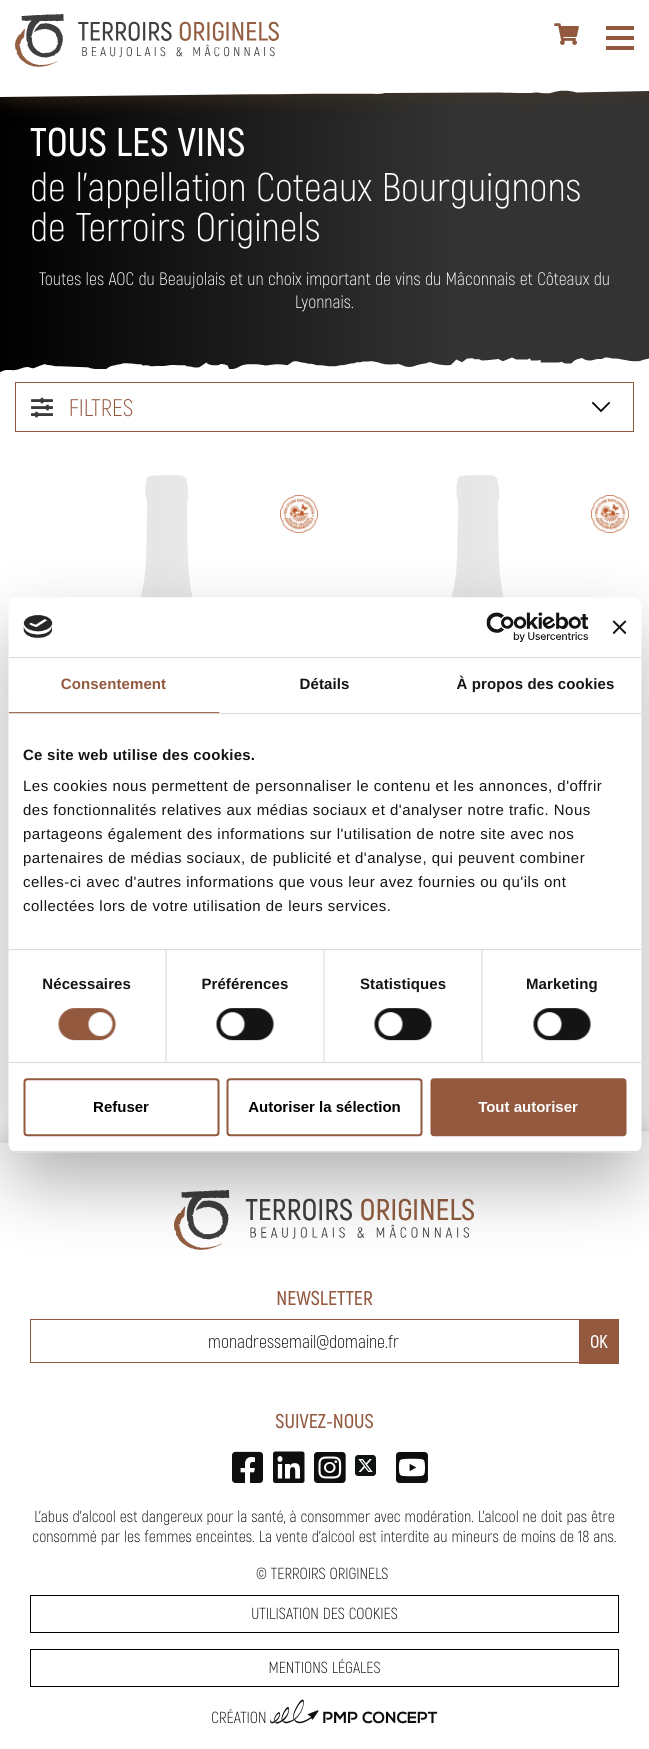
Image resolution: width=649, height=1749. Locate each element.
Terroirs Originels (330, 1573)
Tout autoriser (528, 1106)
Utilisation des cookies (324, 1613)
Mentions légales (324, 1667)
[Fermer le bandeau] (619, 627)
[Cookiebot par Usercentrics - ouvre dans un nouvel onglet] (501, 627)
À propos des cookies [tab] (536, 684)
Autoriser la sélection (324, 1106)
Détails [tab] (325, 684)
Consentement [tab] (113, 684)
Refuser (121, 1106)
